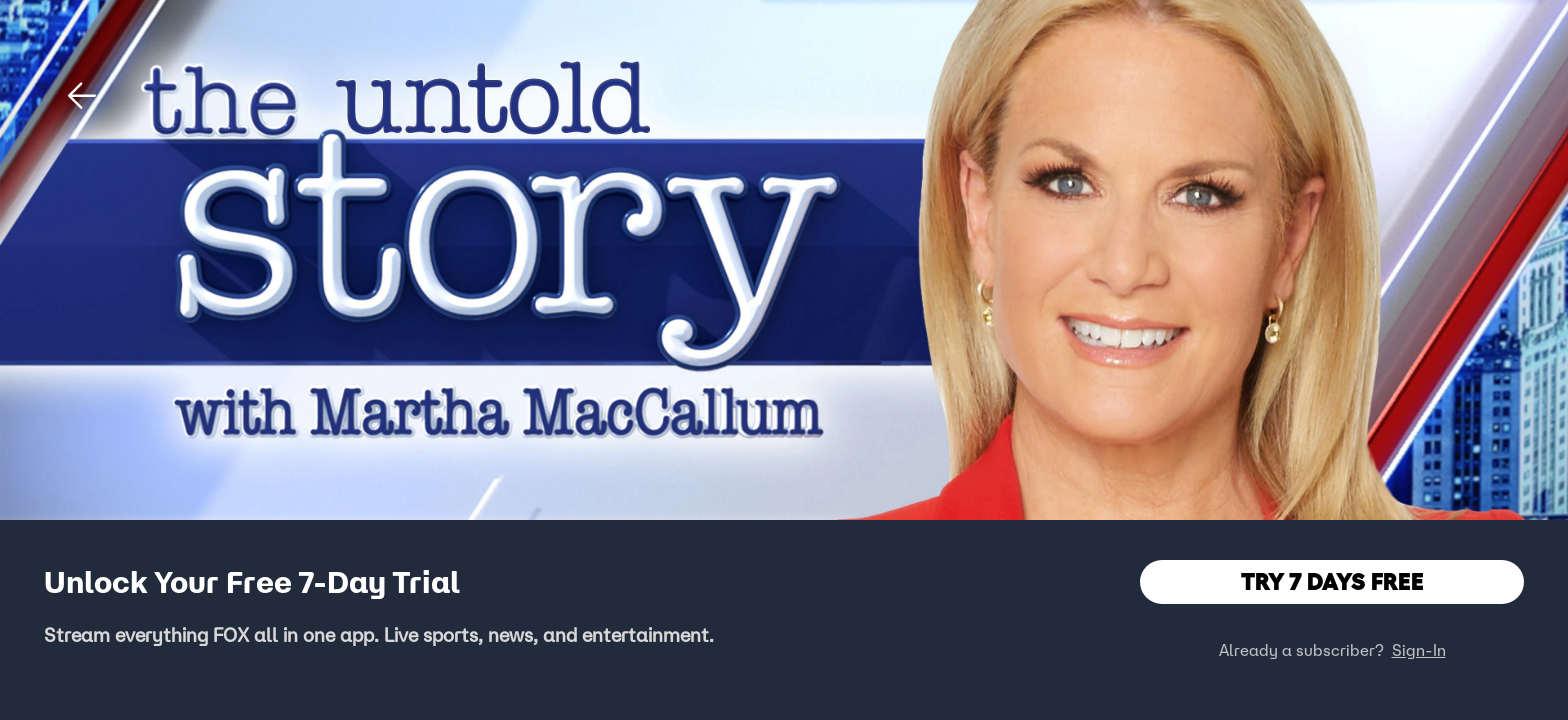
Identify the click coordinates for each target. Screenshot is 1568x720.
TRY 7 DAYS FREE (1332, 581)
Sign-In (1419, 650)
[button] (82, 96)
